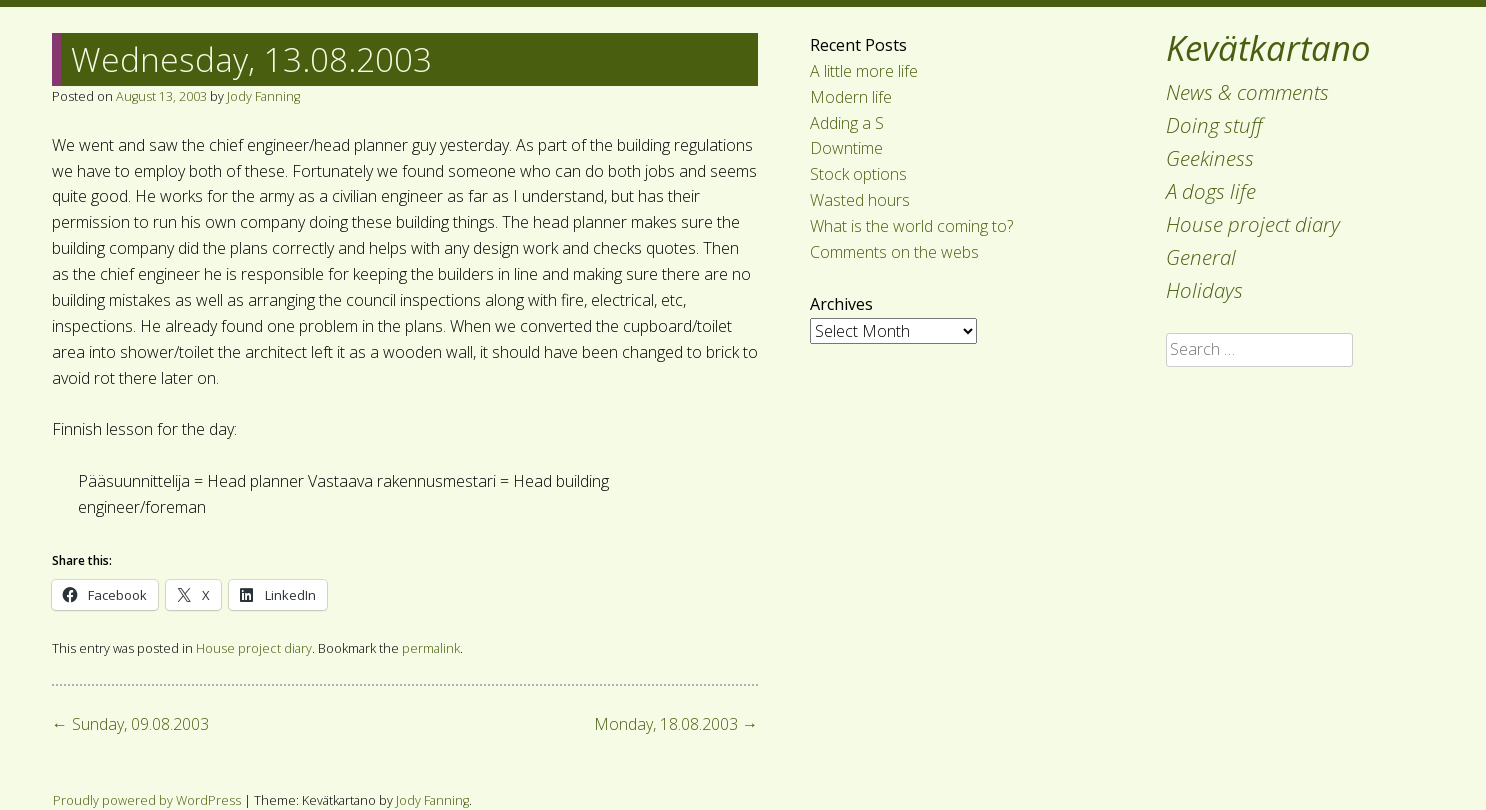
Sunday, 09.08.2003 (130, 724)
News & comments (1247, 92)
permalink (431, 648)
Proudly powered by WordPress (147, 800)
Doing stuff (1214, 125)
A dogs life (1211, 191)
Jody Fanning (263, 96)
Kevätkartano (1268, 47)
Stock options (858, 174)
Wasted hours (860, 200)
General (1201, 257)
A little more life (864, 71)
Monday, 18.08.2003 (676, 724)
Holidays (1204, 290)
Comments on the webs (894, 252)
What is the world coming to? (911, 226)
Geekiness (1210, 158)
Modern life (851, 97)
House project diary (1253, 224)
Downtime (846, 148)
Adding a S (847, 123)
